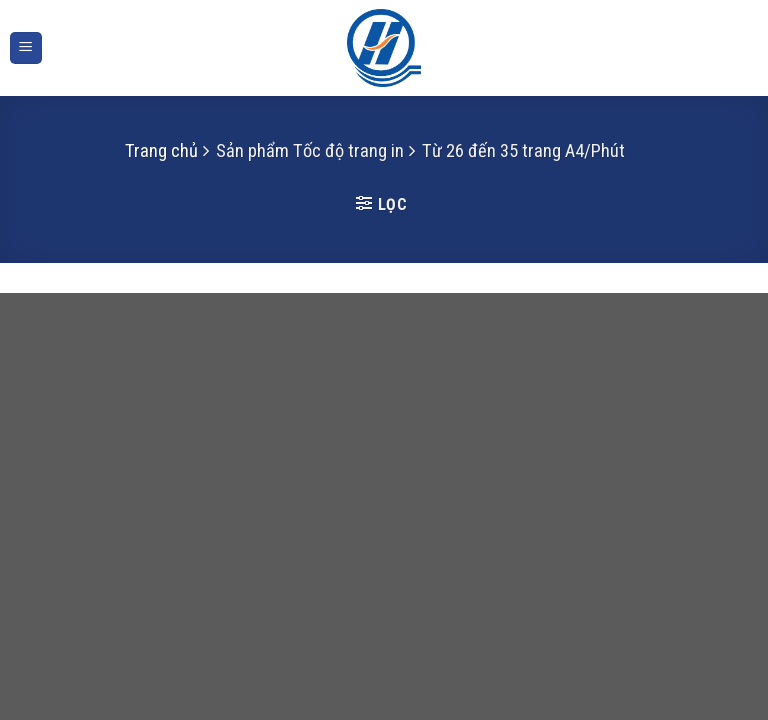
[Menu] (26, 48)
